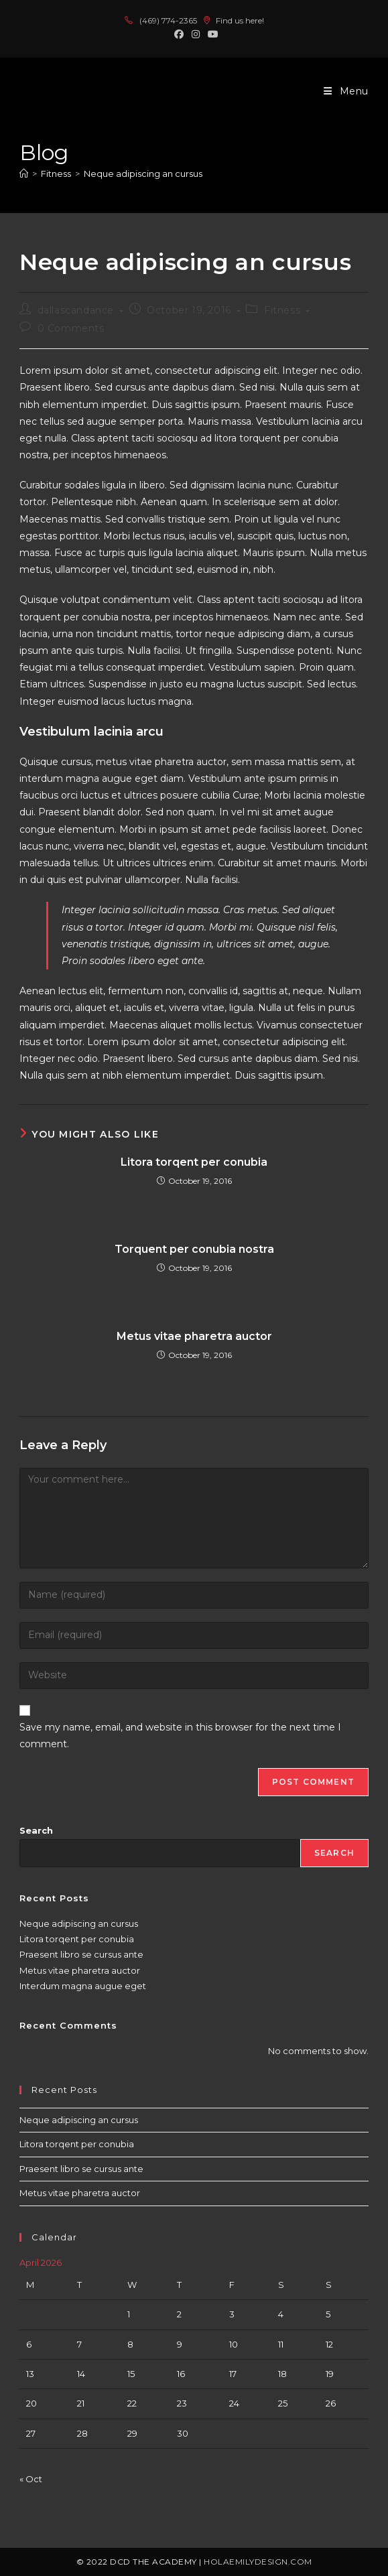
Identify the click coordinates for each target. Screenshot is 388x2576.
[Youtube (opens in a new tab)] (211, 34)
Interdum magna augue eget (82, 1985)
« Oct (30, 2478)
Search (36, 1830)
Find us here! (233, 20)
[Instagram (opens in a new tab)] (196, 34)
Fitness (282, 310)
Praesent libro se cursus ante (81, 1954)
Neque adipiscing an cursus (143, 173)
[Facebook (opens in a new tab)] (179, 34)
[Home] (23, 173)
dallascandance (76, 310)
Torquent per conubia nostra (194, 1249)
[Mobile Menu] (346, 91)
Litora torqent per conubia (194, 1162)
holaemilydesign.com (258, 2562)
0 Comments (71, 328)
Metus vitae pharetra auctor (194, 1336)
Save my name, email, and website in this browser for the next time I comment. (180, 1735)
